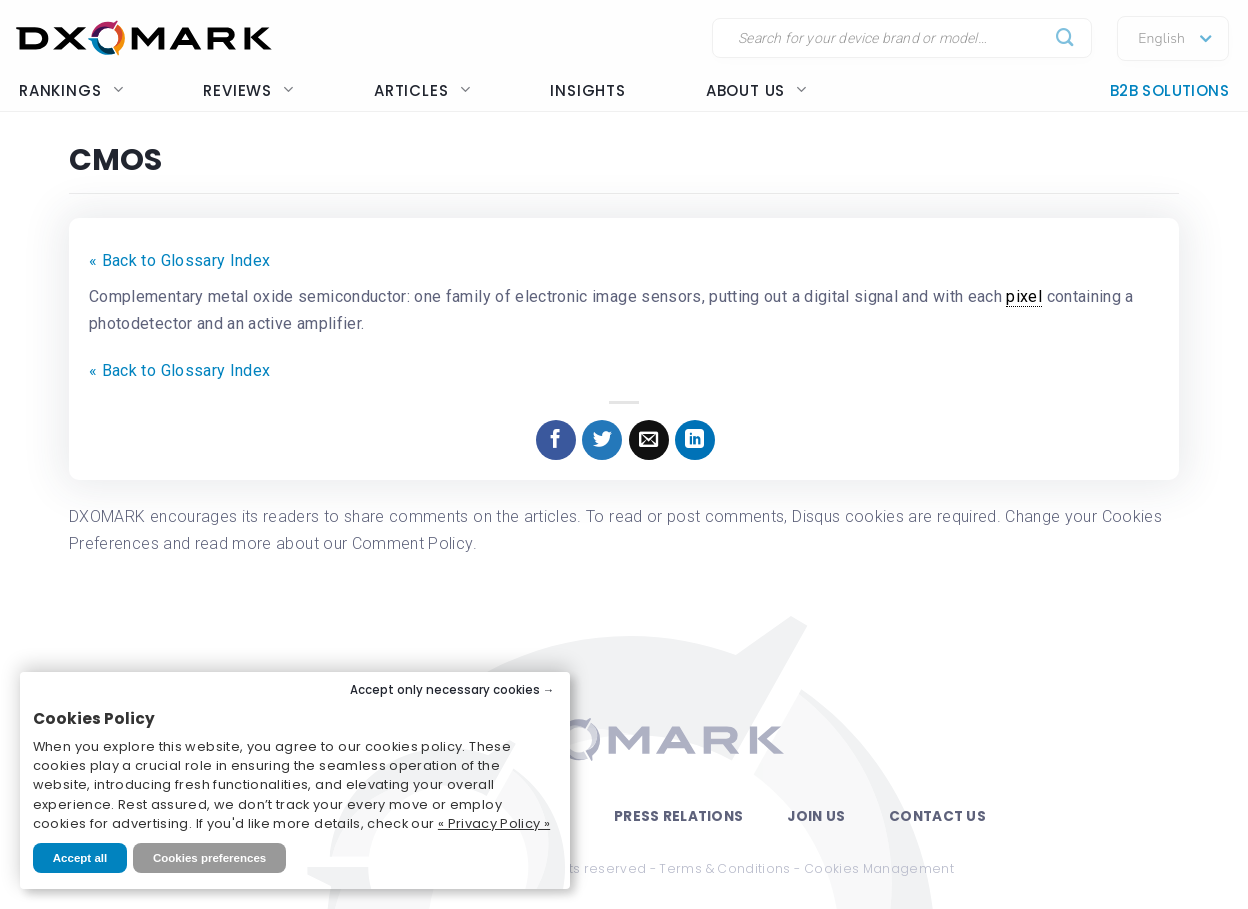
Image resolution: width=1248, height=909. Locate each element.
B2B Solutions (1169, 90)
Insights (587, 90)
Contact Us (937, 816)
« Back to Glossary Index (179, 260)
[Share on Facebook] (556, 440)
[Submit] (1065, 38)
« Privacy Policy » (494, 823)
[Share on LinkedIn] (695, 440)
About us (756, 90)
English (1161, 39)
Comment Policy (412, 543)
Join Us (816, 816)
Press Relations (678, 816)
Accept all (80, 858)
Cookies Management (879, 868)
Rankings (71, 90)
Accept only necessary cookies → (452, 690)
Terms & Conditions (724, 868)
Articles (422, 90)
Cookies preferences (209, 858)
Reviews (248, 90)
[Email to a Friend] (649, 440)
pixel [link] (1024, 296)
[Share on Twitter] (602, 440)
